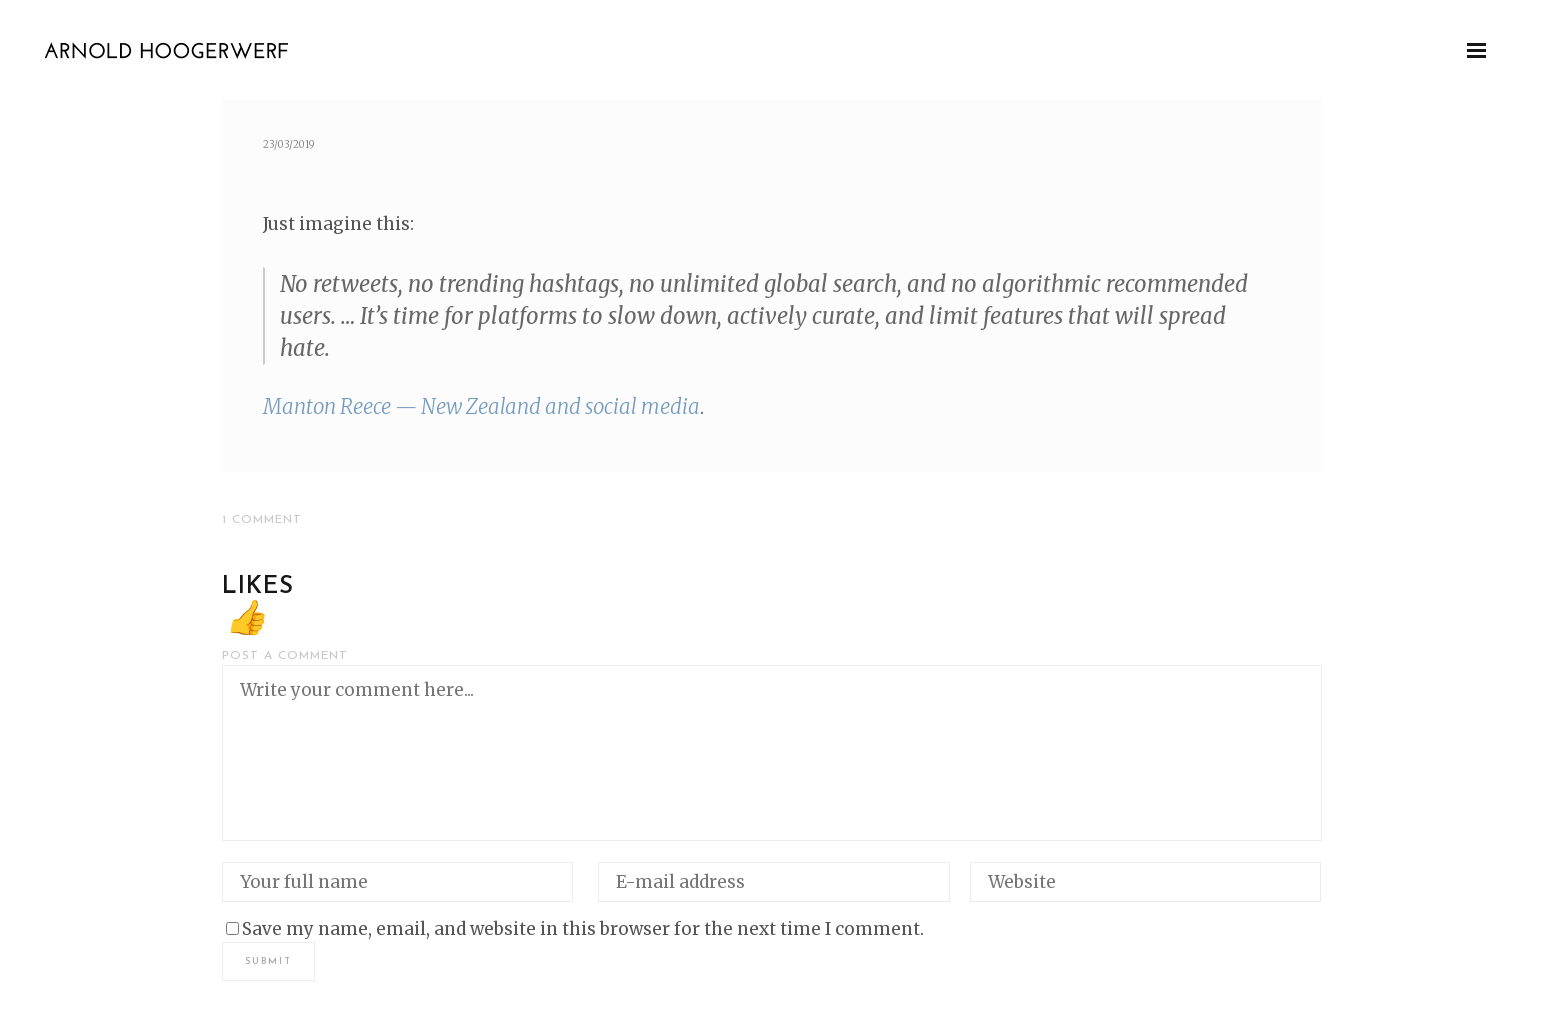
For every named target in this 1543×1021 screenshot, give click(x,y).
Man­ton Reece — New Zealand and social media (481, 407)
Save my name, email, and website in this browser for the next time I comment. (583, 929)
